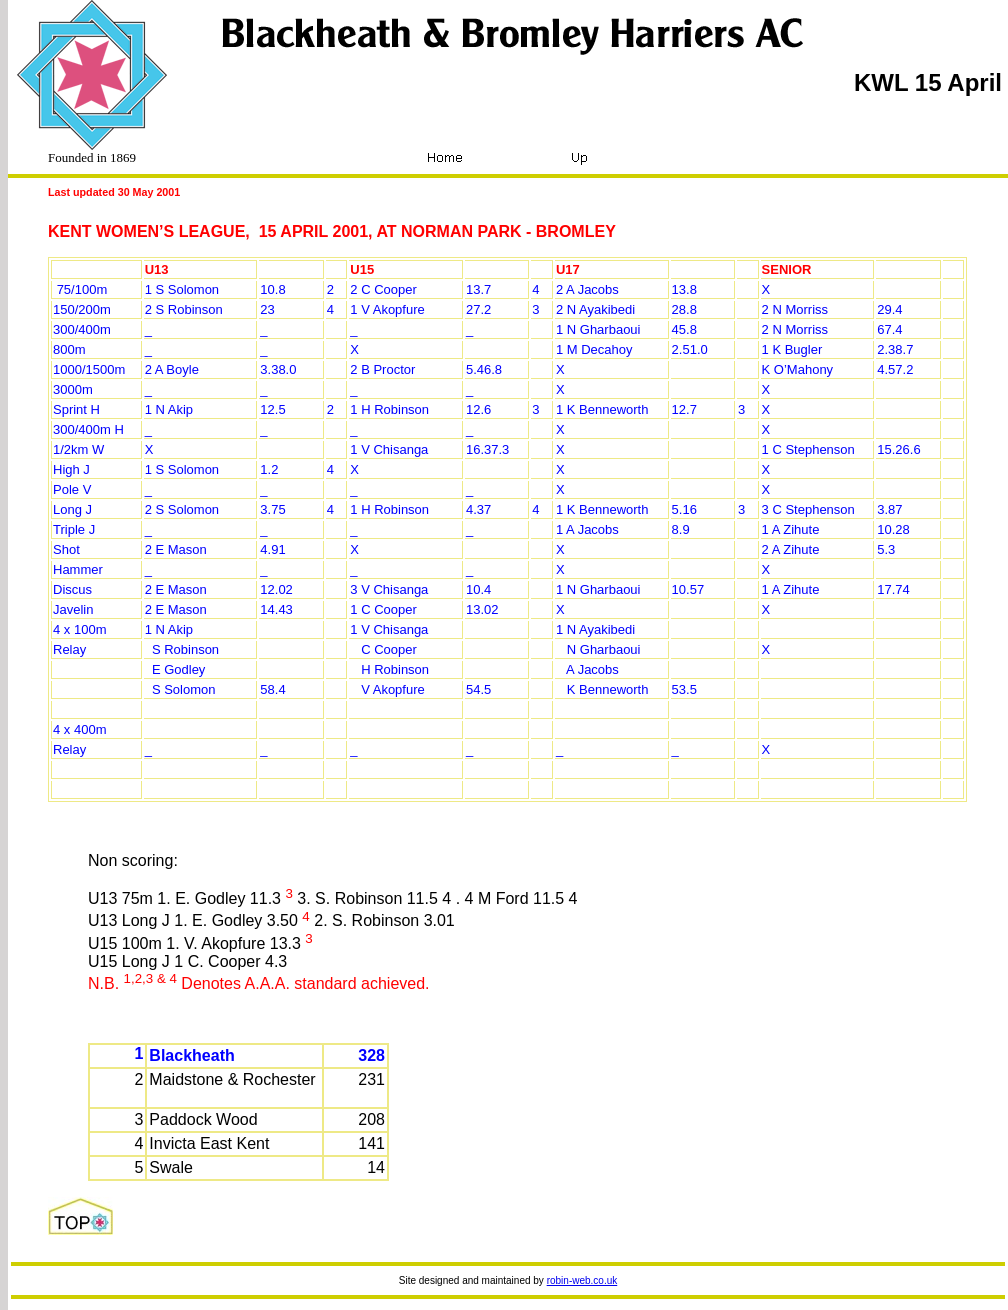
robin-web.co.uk (582, 1280)
